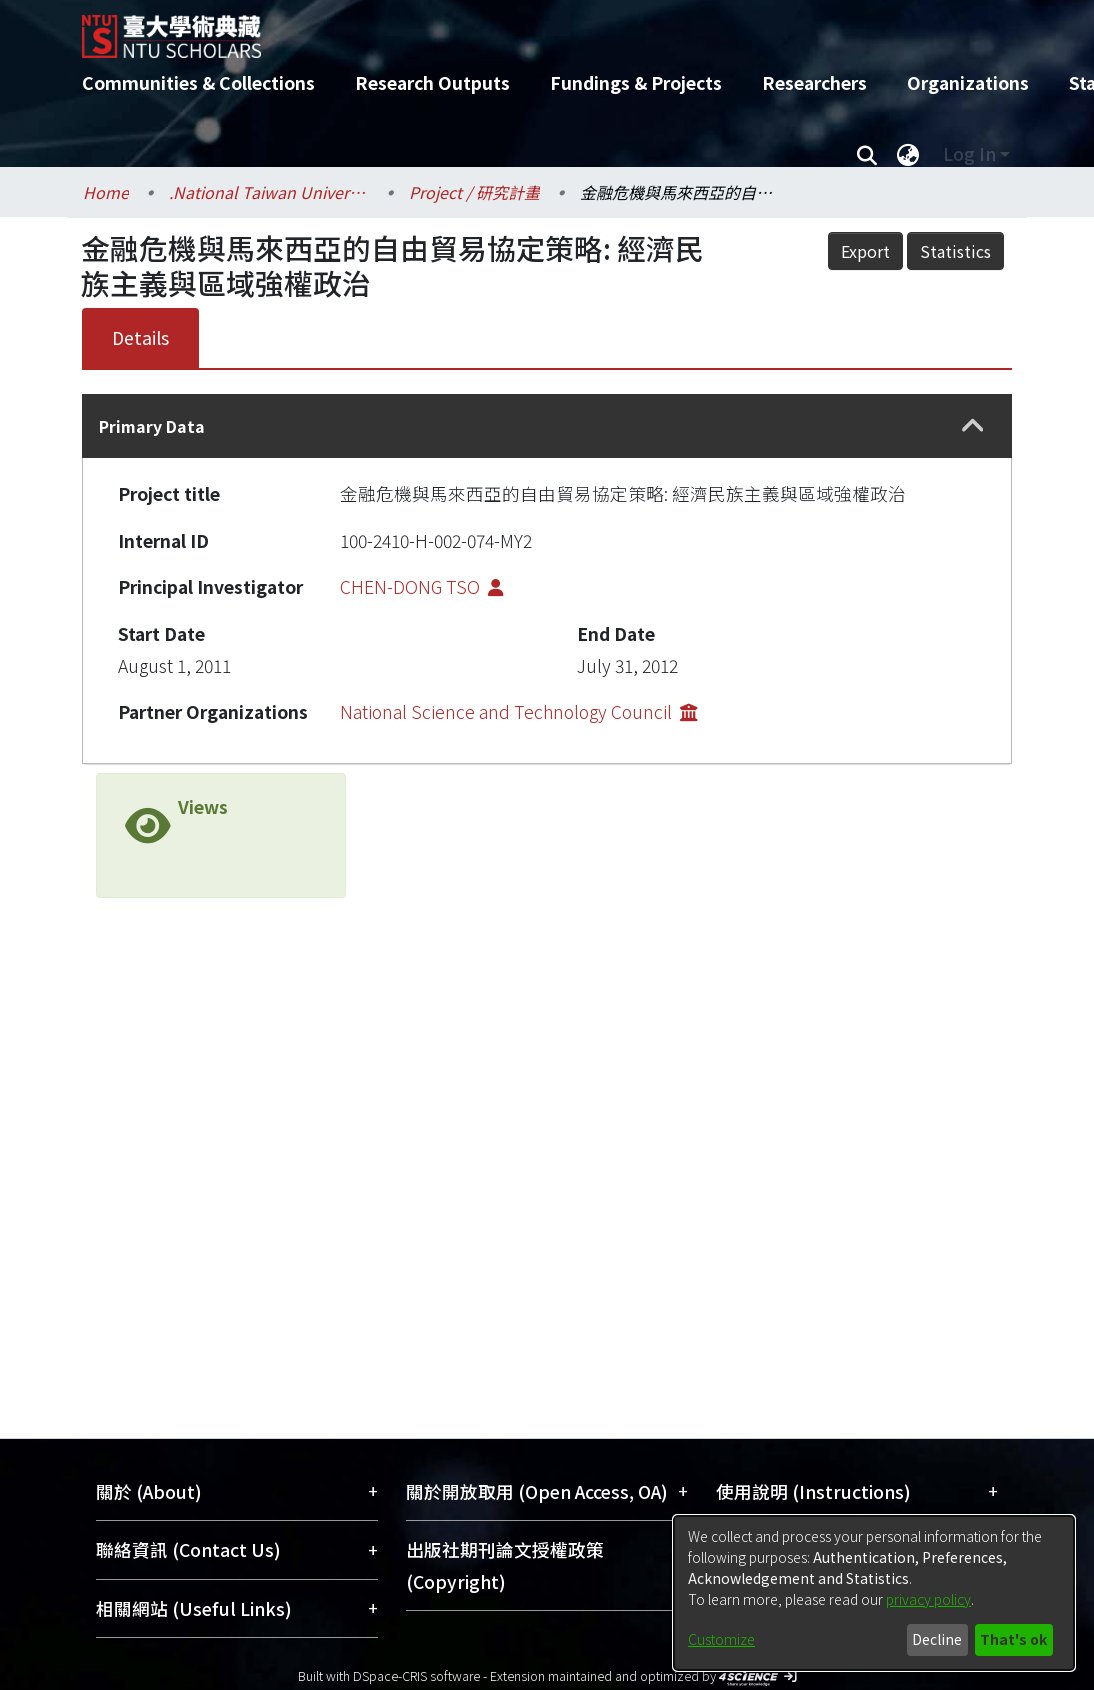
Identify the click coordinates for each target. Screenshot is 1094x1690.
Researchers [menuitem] (814, 82)
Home (106, 192)
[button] (973, 426)
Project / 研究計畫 (474, 192)
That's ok (1013, 1639)
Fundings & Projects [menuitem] (636, 82)
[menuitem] (908, 154)
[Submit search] (866, 154)
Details (140, 337)
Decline (937, 1639)
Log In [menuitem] (969, 153)
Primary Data (152, 426)
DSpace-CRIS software (416, 1675)
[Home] (529, 29)
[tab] (547, 426)
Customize (721, 1639)
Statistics (955, 251)
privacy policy (928, 1599)
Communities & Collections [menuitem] (198, 82)
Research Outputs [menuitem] (432, 82)
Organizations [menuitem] (968, 82)
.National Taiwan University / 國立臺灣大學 (269, 192)
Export (865, 251)
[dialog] (874, 1593)
